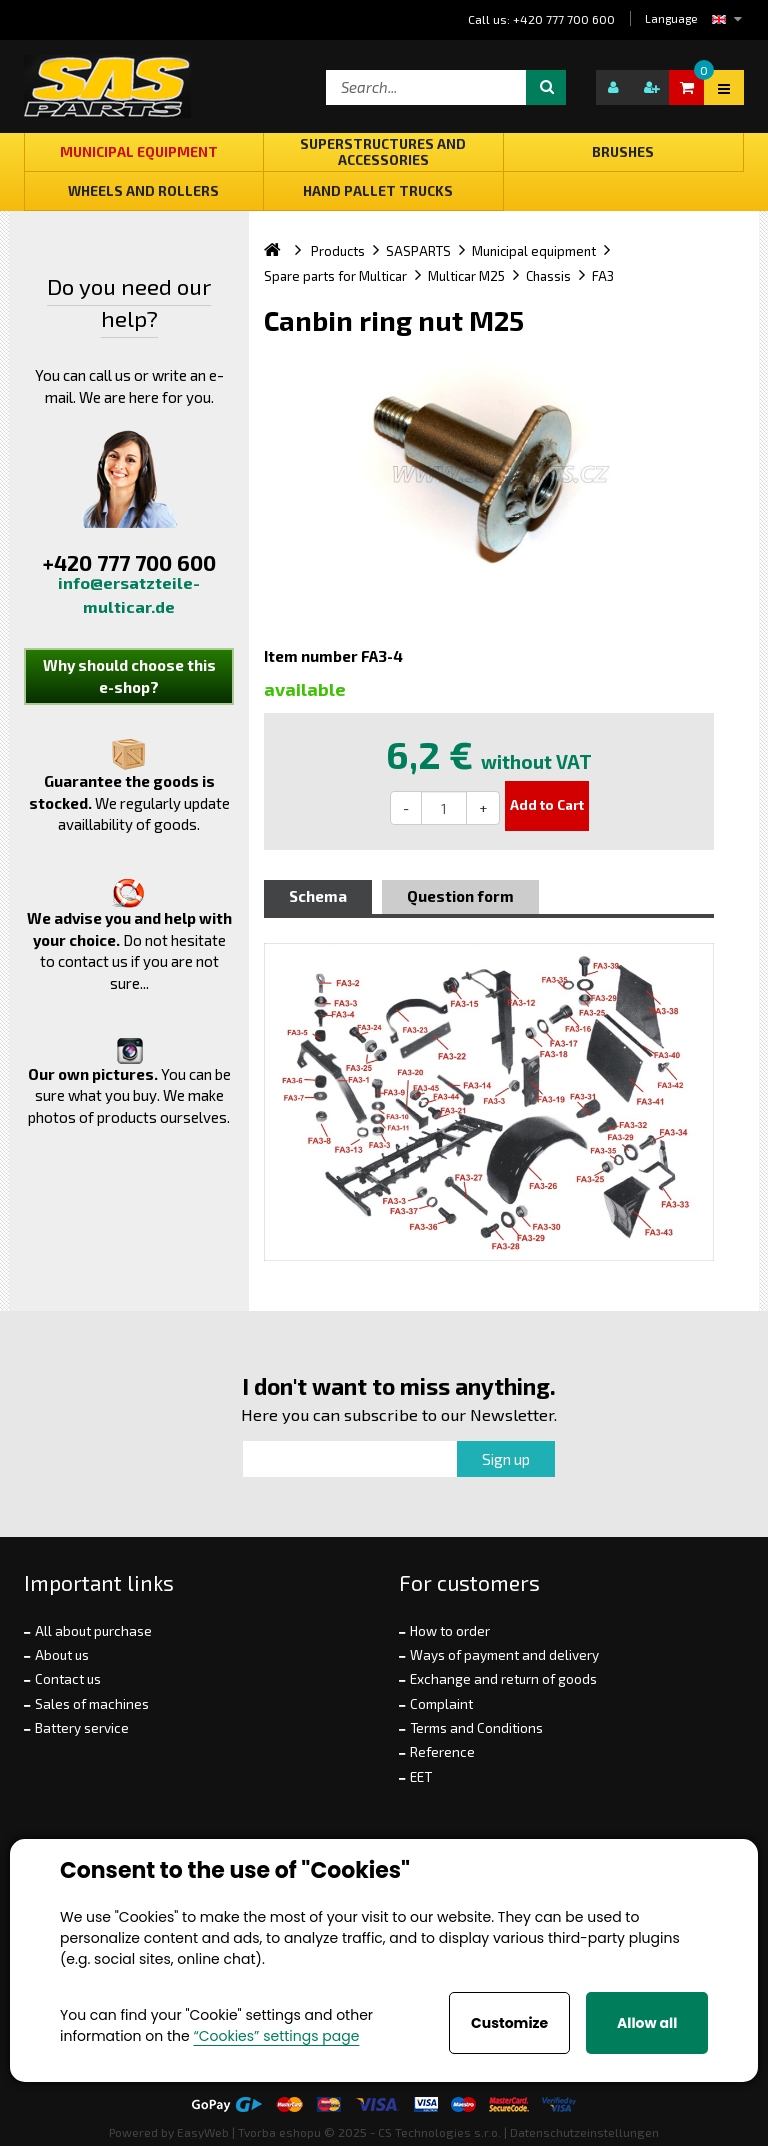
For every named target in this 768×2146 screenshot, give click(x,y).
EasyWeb (203, 2132)
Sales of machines (92, 1704)
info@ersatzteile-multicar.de (129, 594)
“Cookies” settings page (276, 2036)
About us (62, 1655)
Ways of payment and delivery (504, 1655)
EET (421, 1777)
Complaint (441, 1704)
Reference (442, 1752)
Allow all (647, 2023)
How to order (450, 1631)
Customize (509, 2023)
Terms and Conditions (476, 1728)
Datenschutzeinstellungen (584, 2132)
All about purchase (93, 1631)
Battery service (82, 1728)
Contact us (68, 1679)
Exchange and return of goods (503, 1679)
